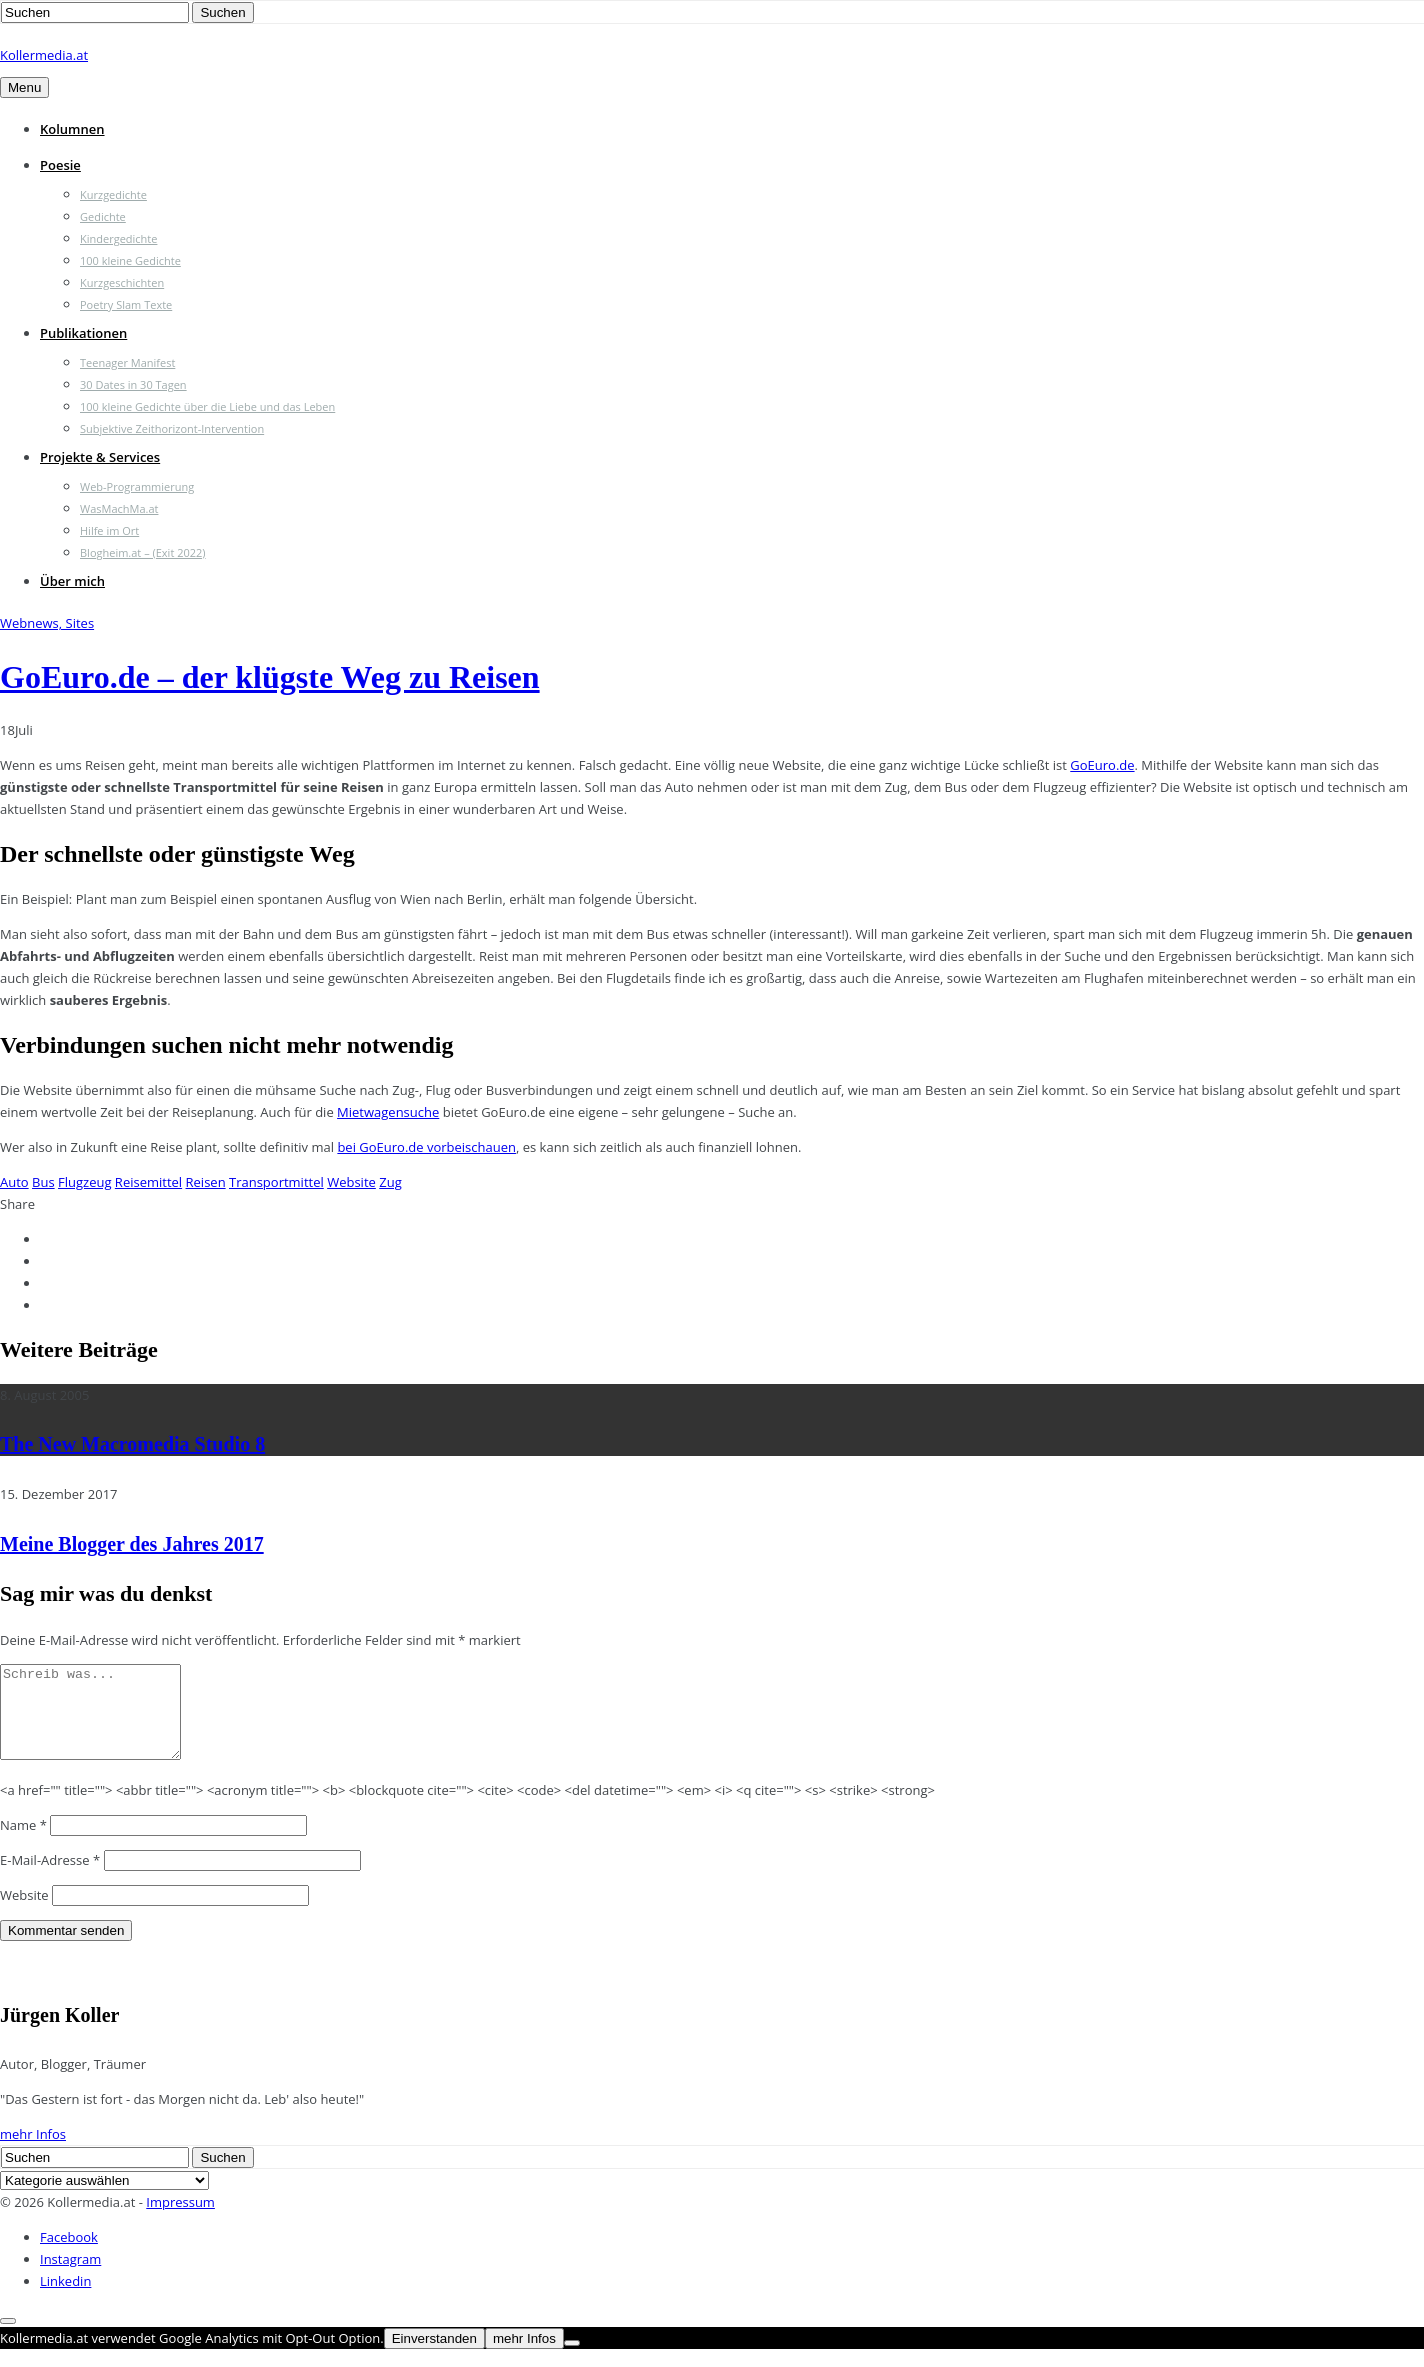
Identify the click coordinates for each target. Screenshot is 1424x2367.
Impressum (180, 2220)
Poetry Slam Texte (126, 304)
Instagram (70, 2277)
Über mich (72, 581)
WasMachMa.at (119, 508)
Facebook (69, 2255)
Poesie (60, 165)
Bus (43, 1182)
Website (351, 1182)
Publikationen (83, 333)
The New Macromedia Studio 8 (132, 1444)
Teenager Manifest (127, 362)
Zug (390, 1182)
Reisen (206, 1182)
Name (23, 1843)
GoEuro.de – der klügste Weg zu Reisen (270, 677)
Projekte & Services (100, 457)
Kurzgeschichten (122, 282)
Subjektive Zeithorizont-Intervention (172, 428)
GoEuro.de (1102, 765)
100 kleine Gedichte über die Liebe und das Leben (207, 406)
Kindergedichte (118, 238)
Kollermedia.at (44, 55)
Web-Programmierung (137, 486)
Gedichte (103, 216)
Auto (14, 1182)
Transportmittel (276, 1182)
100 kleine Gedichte (130, 260)
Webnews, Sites (47, 623)
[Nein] (572, 2361)
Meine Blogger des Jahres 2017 (132, 1544)
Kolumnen (72, 129)
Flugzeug (84, 1182)
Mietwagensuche (388, 1112)
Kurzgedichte (113, 194)
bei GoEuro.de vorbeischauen (426, 1147)
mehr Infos (33, 2152)
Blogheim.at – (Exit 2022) (143, 552)
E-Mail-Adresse (50, 1878)
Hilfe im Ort (109, 530)
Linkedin (65, 2299)
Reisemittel (148, 1182)
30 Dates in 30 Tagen (133, 384)
